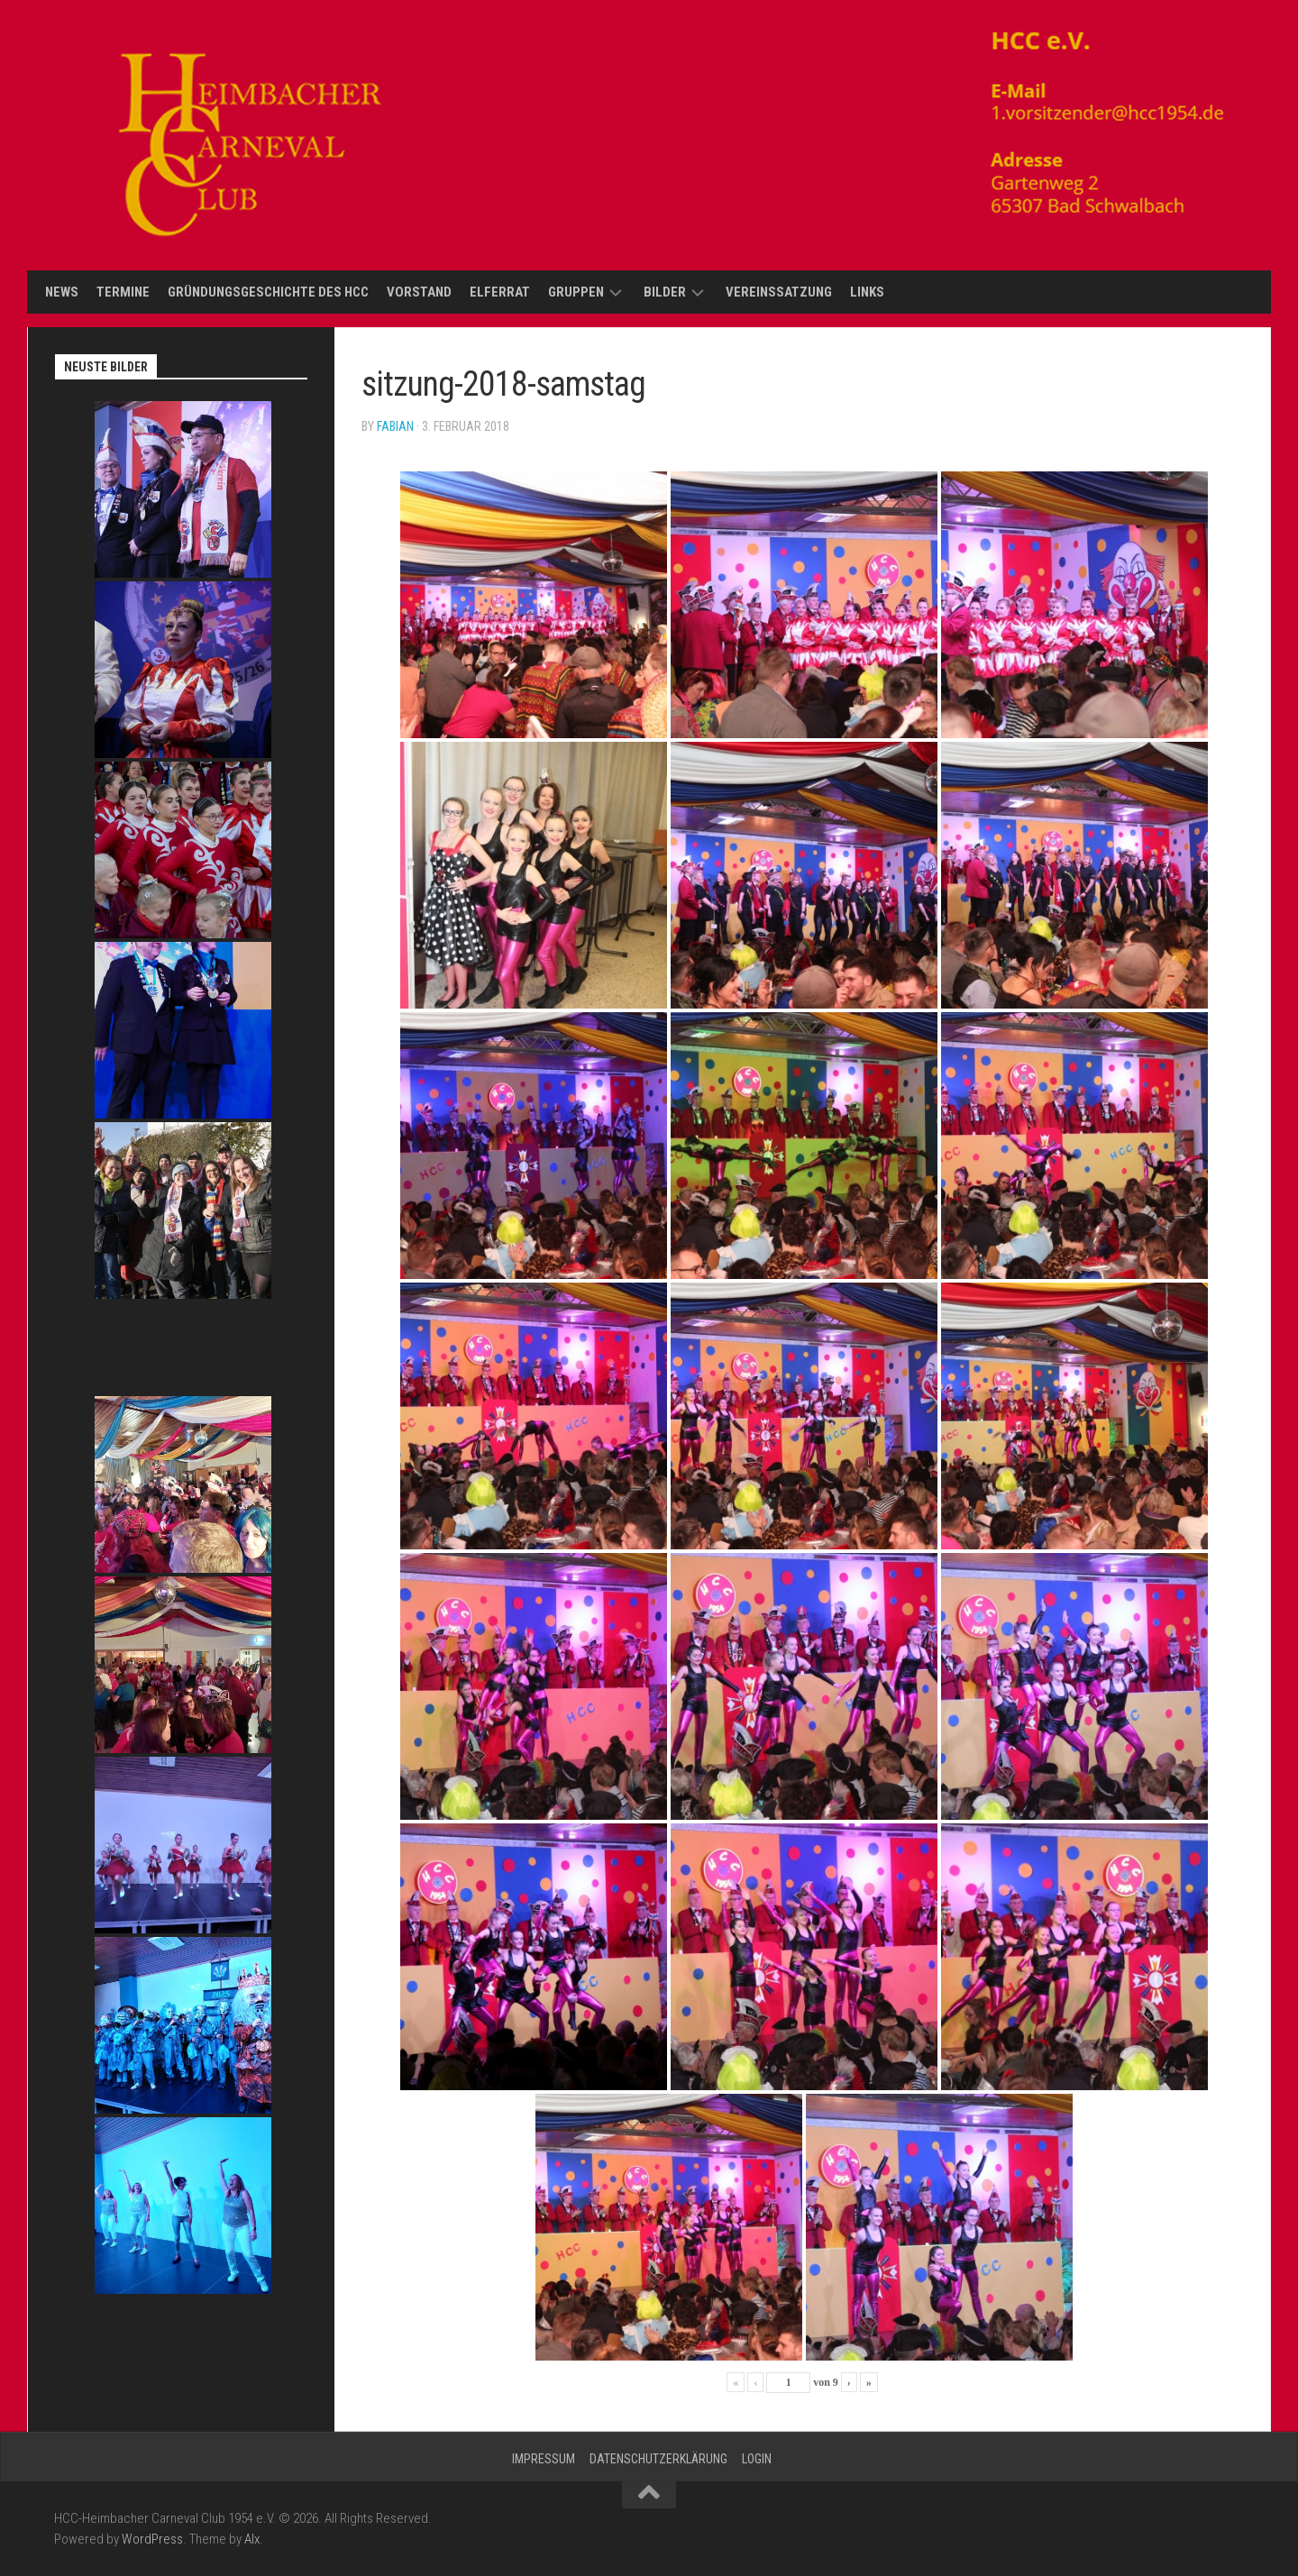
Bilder (665, 292)
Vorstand (419, 292)
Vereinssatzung (779, 292)
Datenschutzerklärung (658, 2459)
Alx (252, 2539)
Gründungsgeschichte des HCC (268, 292)
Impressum (543, 2459)
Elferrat (500, 292)
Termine (123, 292)
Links (867, 292)
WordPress (152, 2539)
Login (757, 2459)
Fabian (395, 426)
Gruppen (576, 292)
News (61, 292)
